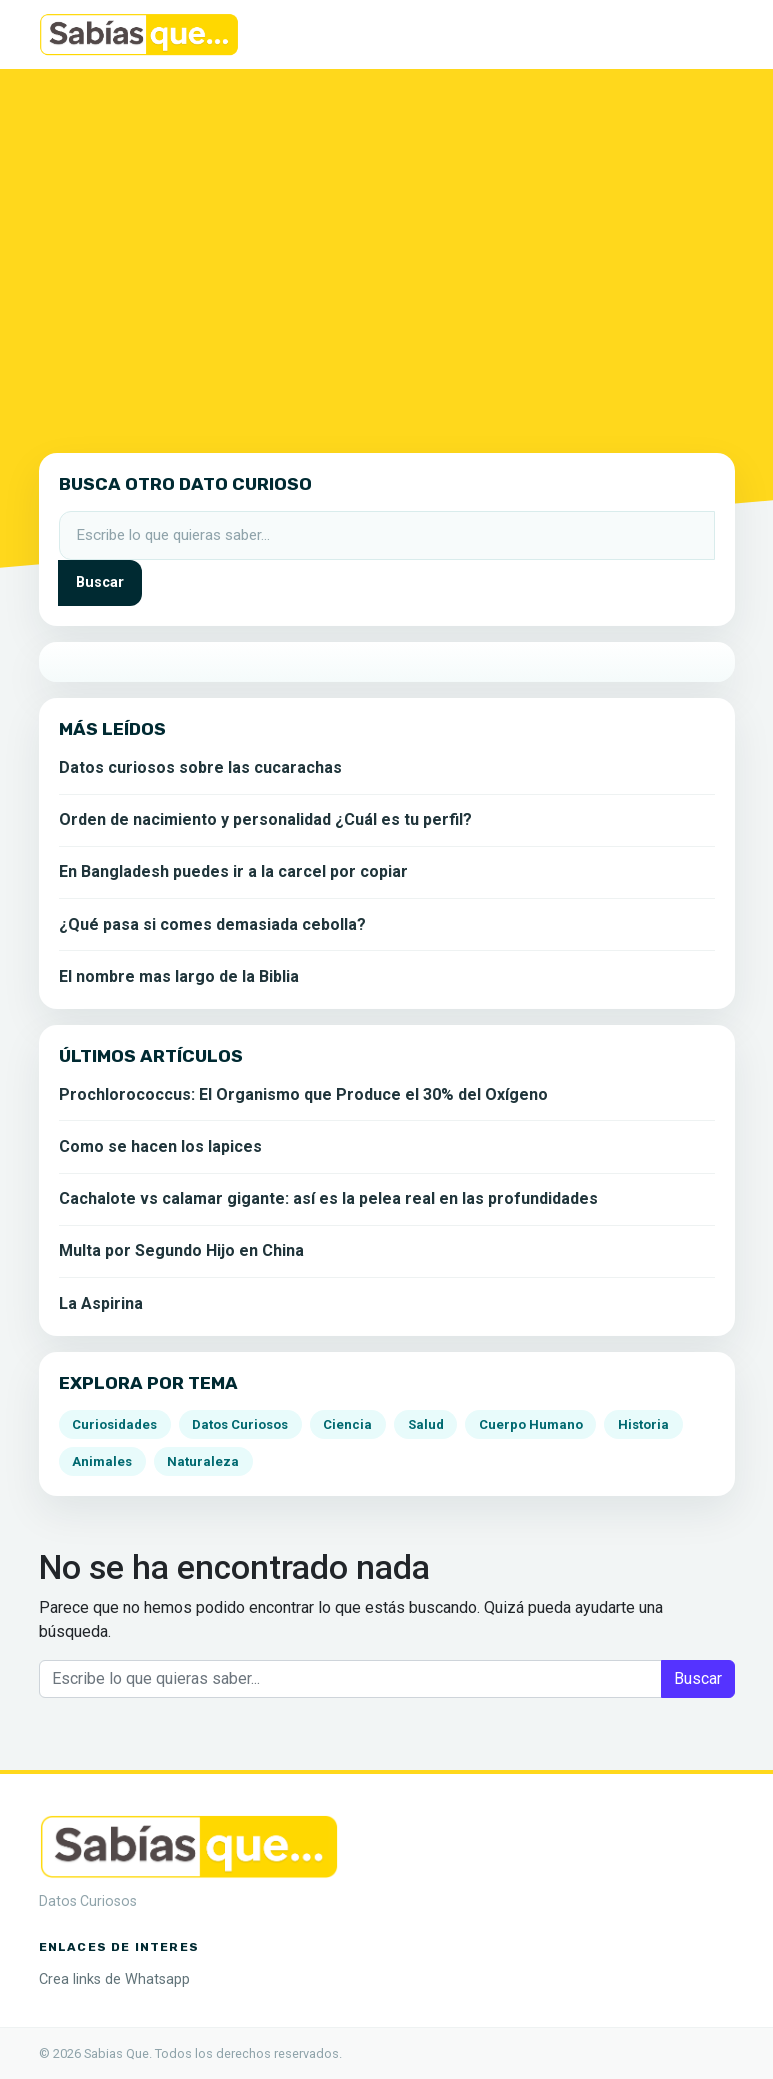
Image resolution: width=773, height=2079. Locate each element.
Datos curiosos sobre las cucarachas (200, 767)
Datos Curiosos (240, 1424)
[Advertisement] (386, 249)
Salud (426, 1424)
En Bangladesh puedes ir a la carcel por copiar (233, 871)
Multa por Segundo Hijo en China (181, 1250)
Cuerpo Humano (531, 1424)
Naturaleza (203, 1461)
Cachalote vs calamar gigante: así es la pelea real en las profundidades (328, 1198)
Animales (102, 1461)
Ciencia (347, 1424)
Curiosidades (114, 1424)
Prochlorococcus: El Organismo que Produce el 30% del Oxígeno (303, 1094)
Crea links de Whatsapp (114, 1979)
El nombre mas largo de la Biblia (179, 976)
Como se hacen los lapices (160, 1146)
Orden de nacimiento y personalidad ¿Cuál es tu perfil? (265, 819)
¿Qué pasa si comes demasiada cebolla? (212, 924)
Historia (643, 1424)
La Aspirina (101, 1303)
